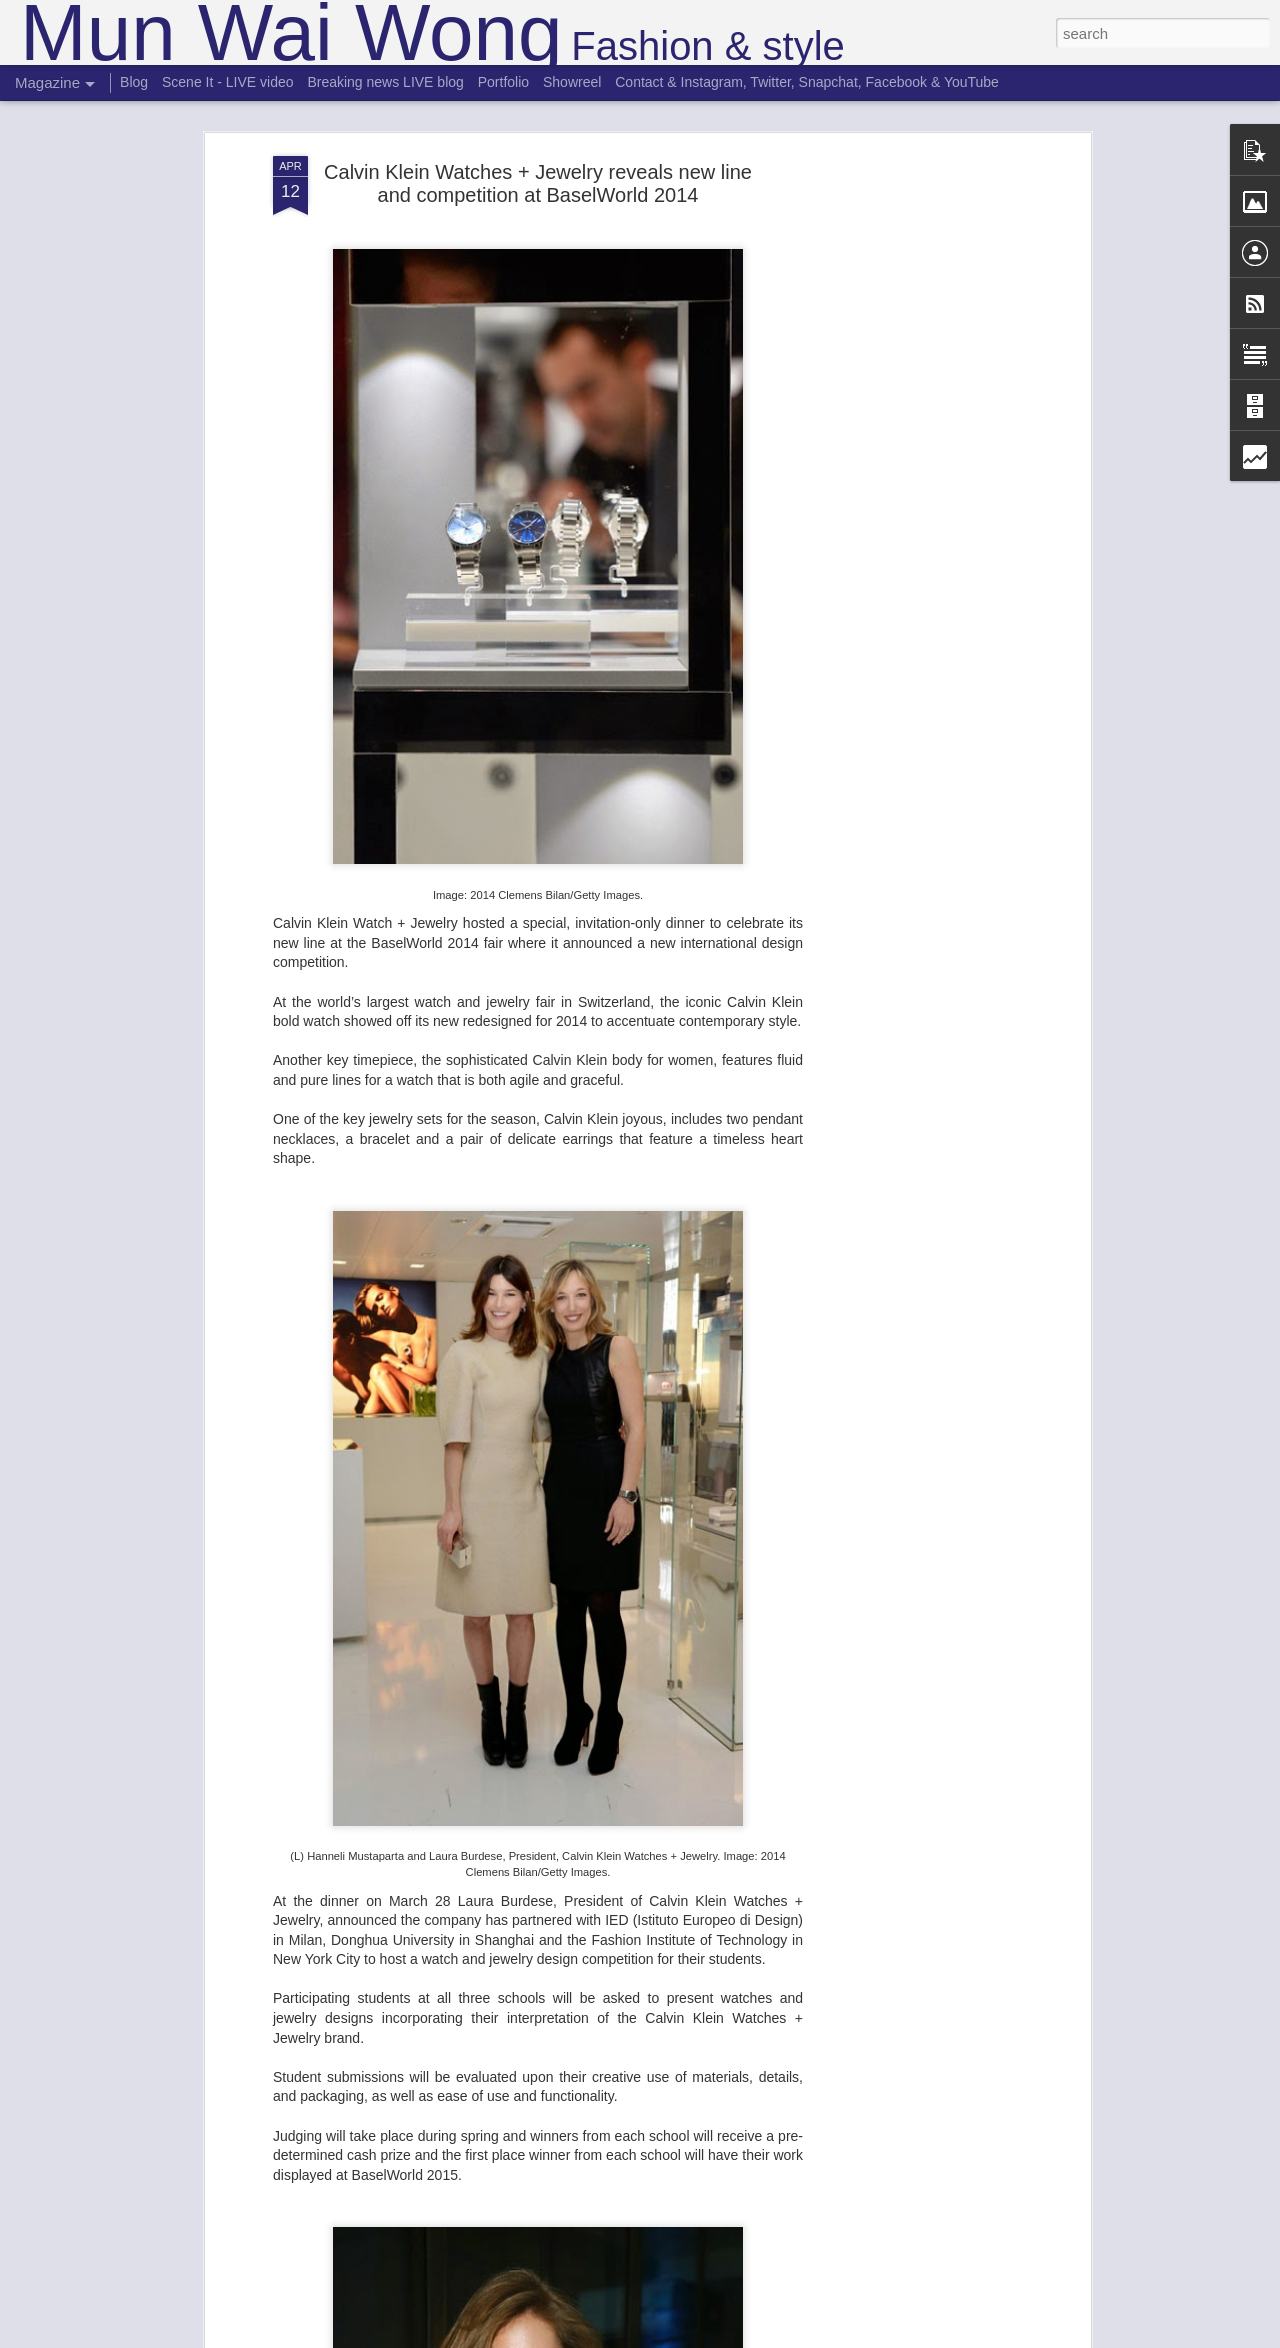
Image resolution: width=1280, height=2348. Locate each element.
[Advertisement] (913, 454)
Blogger (702, 2337)
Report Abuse (761, 2337)
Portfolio (503, 82)
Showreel (572, 82)
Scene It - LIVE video (228, 82)
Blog (134, 82)
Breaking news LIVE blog (385, 82)
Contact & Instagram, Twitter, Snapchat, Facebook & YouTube (807, 82)
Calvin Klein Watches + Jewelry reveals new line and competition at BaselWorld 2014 (538, 166)
